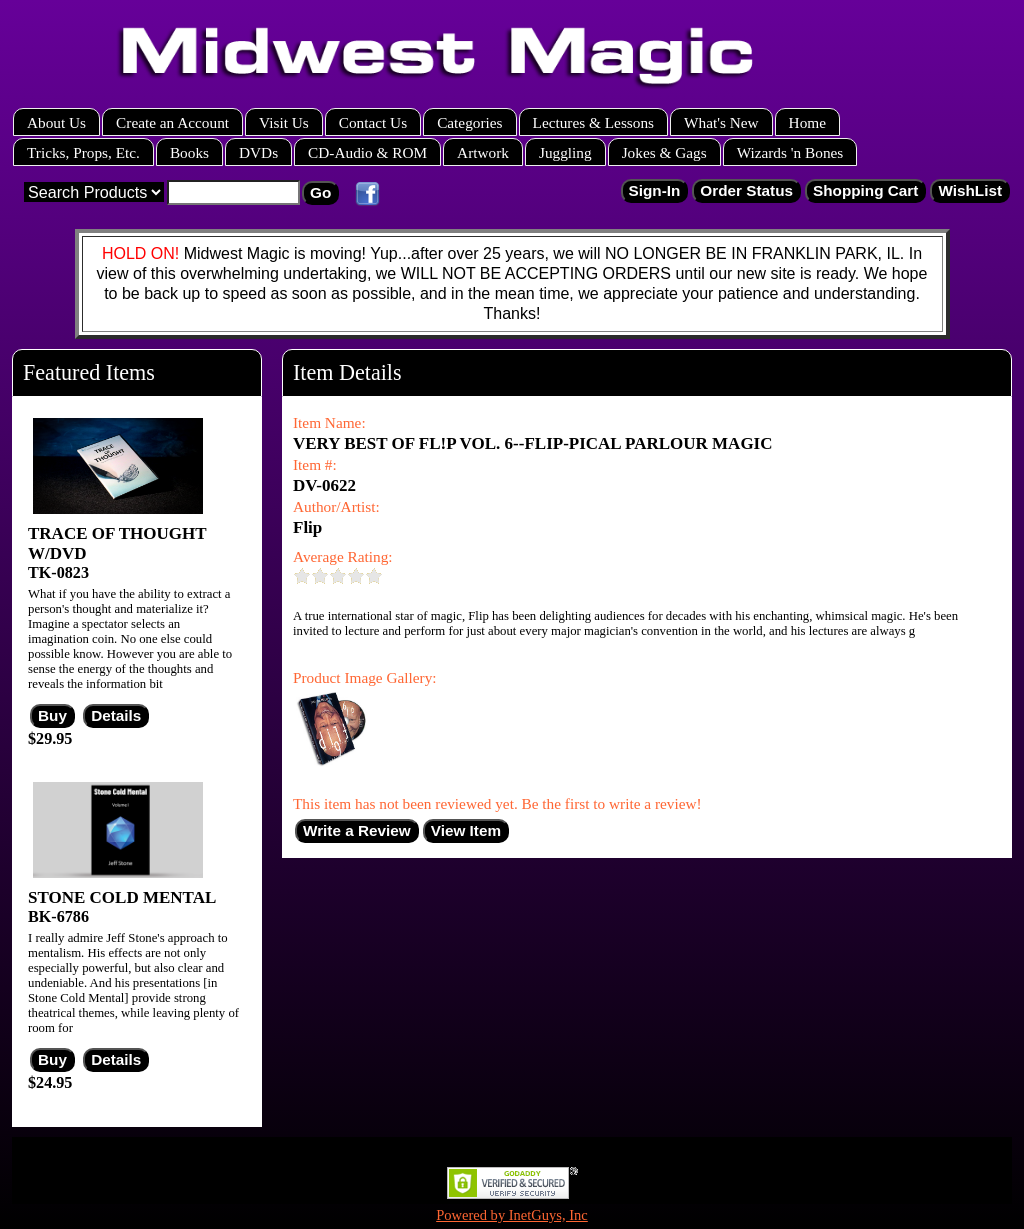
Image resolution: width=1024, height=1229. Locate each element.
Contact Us (373, 122)
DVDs (258, 152)
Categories (469, 122)
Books (189, 152)
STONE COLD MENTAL (122, 897)
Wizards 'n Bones (790, 152)
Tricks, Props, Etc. (83, 152)
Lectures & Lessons (594, 122)
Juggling (565, 152)
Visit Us (284, 122)
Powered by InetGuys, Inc (512, 1215)
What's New (721, 122)
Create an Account (172, 122)
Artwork (483, 152)
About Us (56, 122)
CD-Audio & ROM (367, 152)
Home (807, 122)
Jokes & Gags (664, 152)
